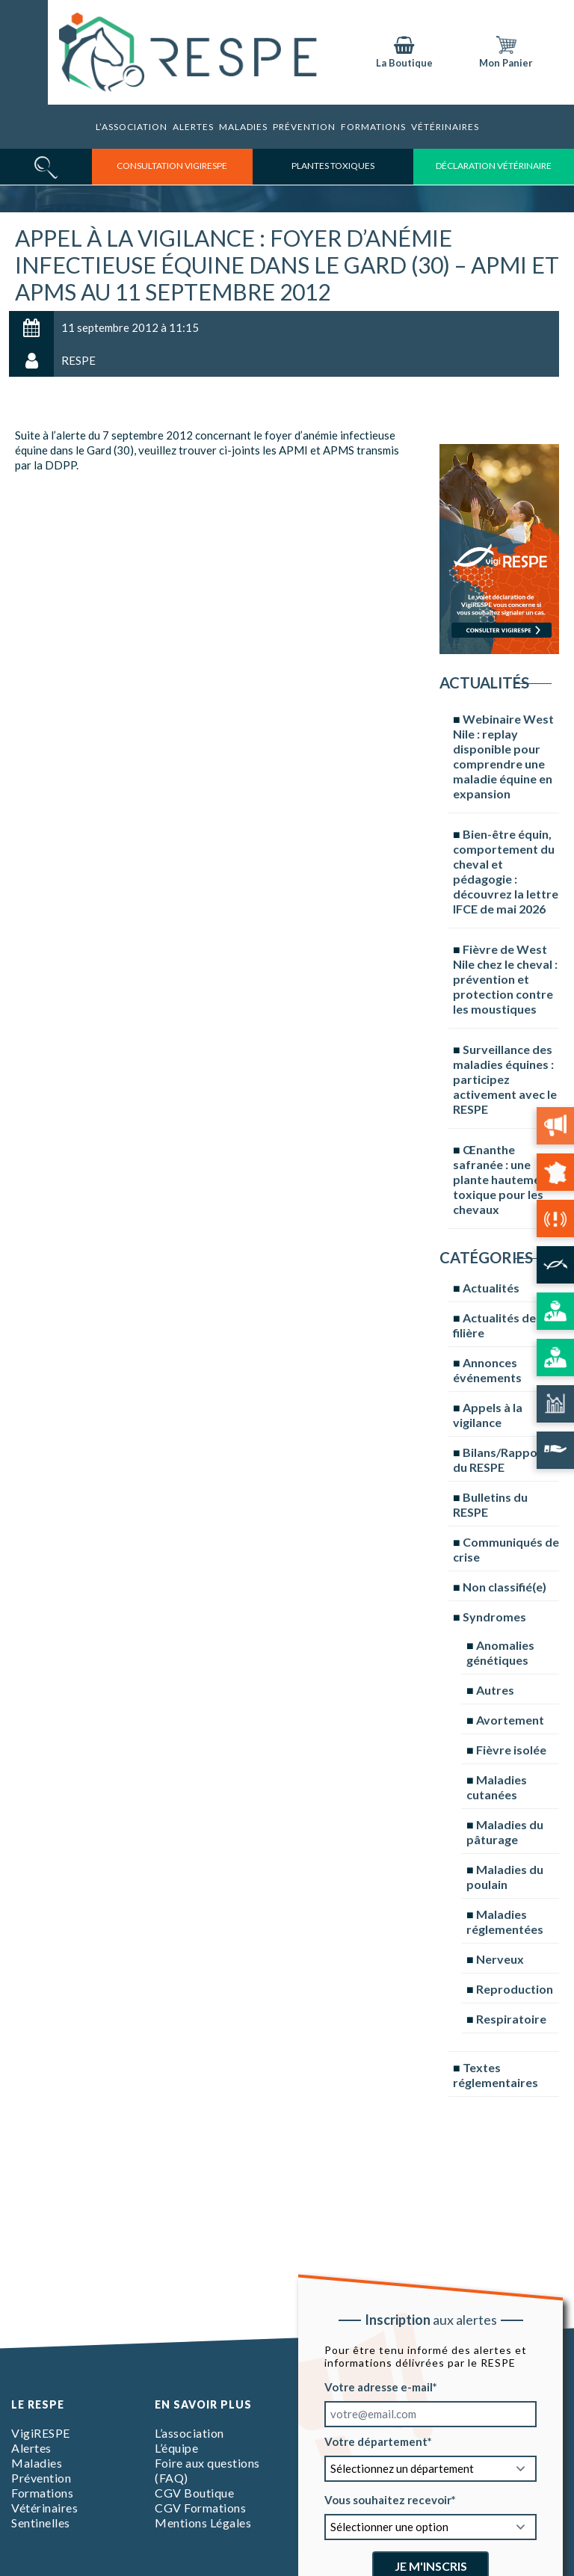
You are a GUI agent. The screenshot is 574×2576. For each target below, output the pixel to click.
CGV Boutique (194, 2493)
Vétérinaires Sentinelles (44, 2515)
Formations (42, 2493)
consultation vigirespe (172, 165)
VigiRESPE (40, 2433)
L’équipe (176, 2448)
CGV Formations (200, 2507)
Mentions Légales (203, 2522)
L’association (131, 126)
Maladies (243, 126)
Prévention (304, 126)
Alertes (193, 126)
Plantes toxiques (332, 165)
